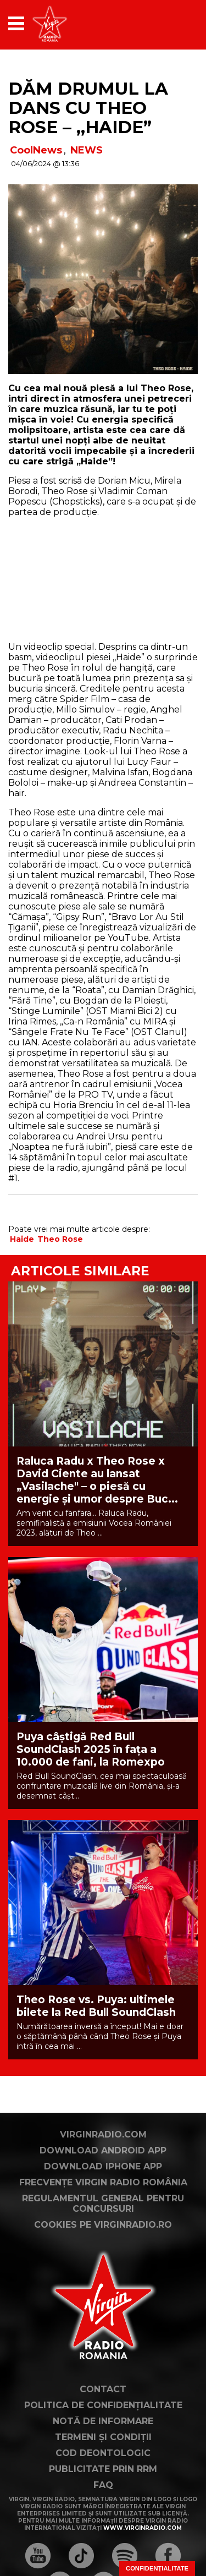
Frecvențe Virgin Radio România (103, 2182)
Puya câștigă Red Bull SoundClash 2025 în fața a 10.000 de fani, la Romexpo (90, 1749)
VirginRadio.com (103, 2134)
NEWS (86, 150)
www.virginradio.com (142, 2527)
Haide (22, 1239)
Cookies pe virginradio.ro (103, 2224)
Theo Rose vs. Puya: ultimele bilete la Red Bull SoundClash (96, 2006)
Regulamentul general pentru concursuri (103, 2203)
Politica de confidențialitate (103, 2405)
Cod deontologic (103, 2453)
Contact (103, 2389)
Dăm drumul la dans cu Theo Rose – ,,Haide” (88, 108)
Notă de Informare (103, 2421)
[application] (170, 23)
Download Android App (103, 2150)
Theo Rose (60, 1239)
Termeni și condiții (103, 2437)
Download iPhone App (103, 2166)
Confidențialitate (157, 2568)
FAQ (103, 2485)
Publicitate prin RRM (103, 2469)
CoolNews (36, 150)
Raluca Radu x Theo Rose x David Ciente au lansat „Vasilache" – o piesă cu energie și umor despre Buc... (97, 1480)
